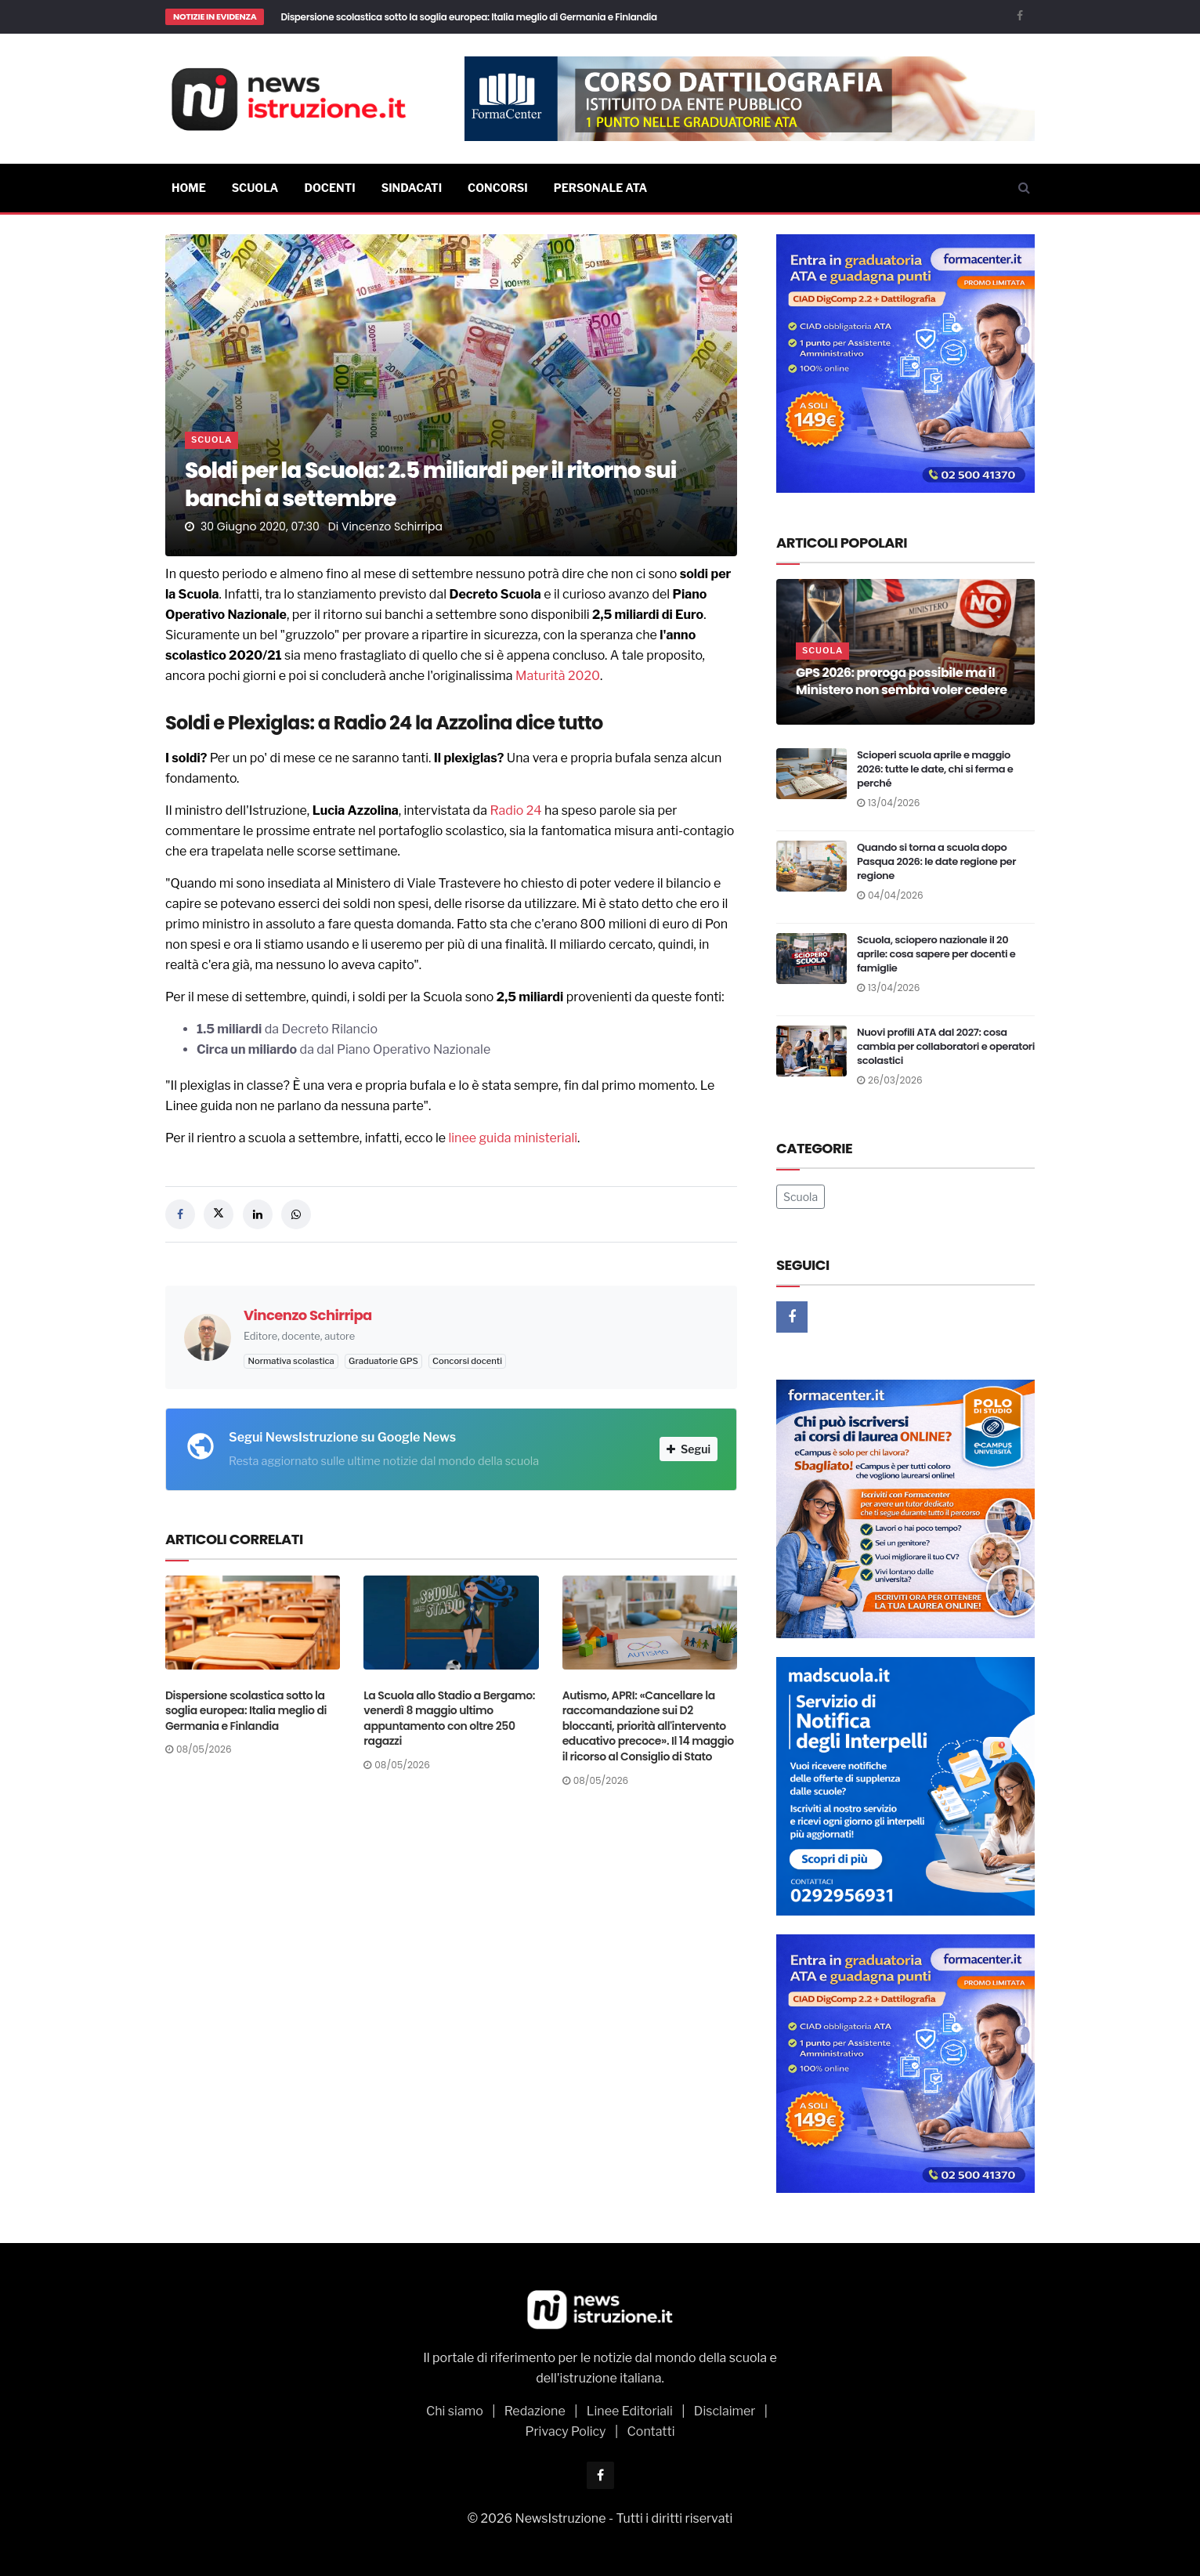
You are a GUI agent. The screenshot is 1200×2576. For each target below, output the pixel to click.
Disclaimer (725, 2411)
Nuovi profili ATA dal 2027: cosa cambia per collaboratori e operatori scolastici (946, 1046)
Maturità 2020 (557, 675)
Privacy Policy (565, 2431)
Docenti (329, 187)
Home (189, 187)
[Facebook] (1020, 15)
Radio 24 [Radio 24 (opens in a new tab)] (515, 810)
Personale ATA (601, 187)
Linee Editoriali (630, 2411)
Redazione (535, 2411)
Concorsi (498, 187)
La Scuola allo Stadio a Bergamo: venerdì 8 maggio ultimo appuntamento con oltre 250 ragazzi (449, 1718)
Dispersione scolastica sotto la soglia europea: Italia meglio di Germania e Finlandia (468, 17)
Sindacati (411, 187)
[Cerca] (1024, 188)
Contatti (651, 2431)
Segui (688, 1449)
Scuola (255, 187)
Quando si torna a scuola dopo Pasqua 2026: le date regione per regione (936, 861)
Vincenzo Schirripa (392, 526)
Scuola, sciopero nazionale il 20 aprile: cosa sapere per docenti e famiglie (936, 953)
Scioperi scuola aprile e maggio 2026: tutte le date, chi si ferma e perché (935, 769)
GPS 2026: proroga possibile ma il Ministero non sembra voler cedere (901, 681)
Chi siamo (454, 2411)
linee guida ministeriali (512, 1138)
